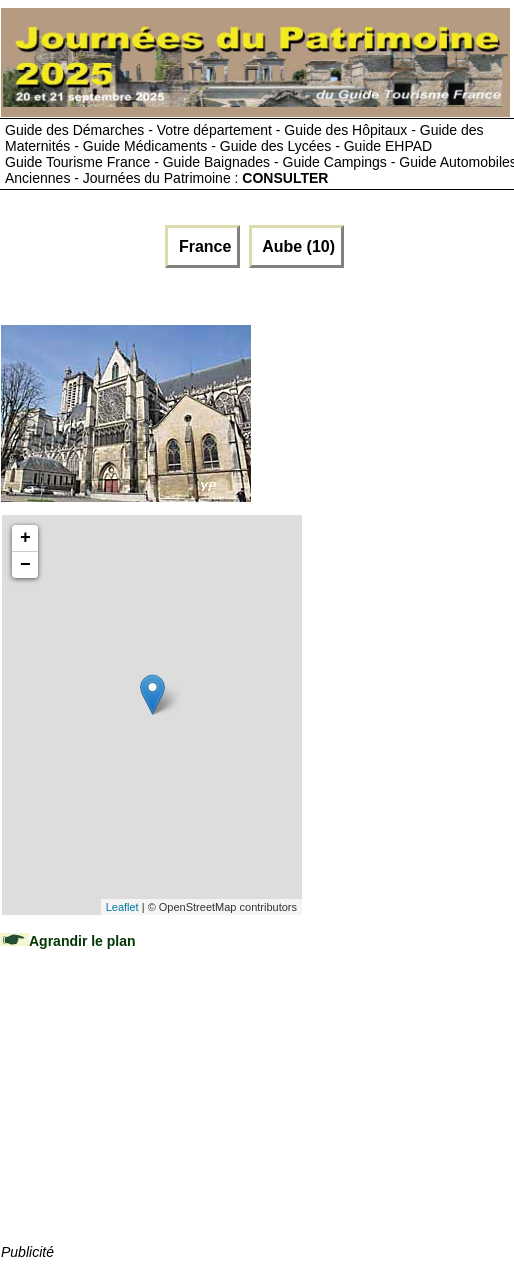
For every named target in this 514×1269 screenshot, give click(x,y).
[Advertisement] (151, 1116)
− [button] (25, 565)
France (202, 246)
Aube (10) (296, 246)
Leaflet (122, 907)
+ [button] (25, 538)
